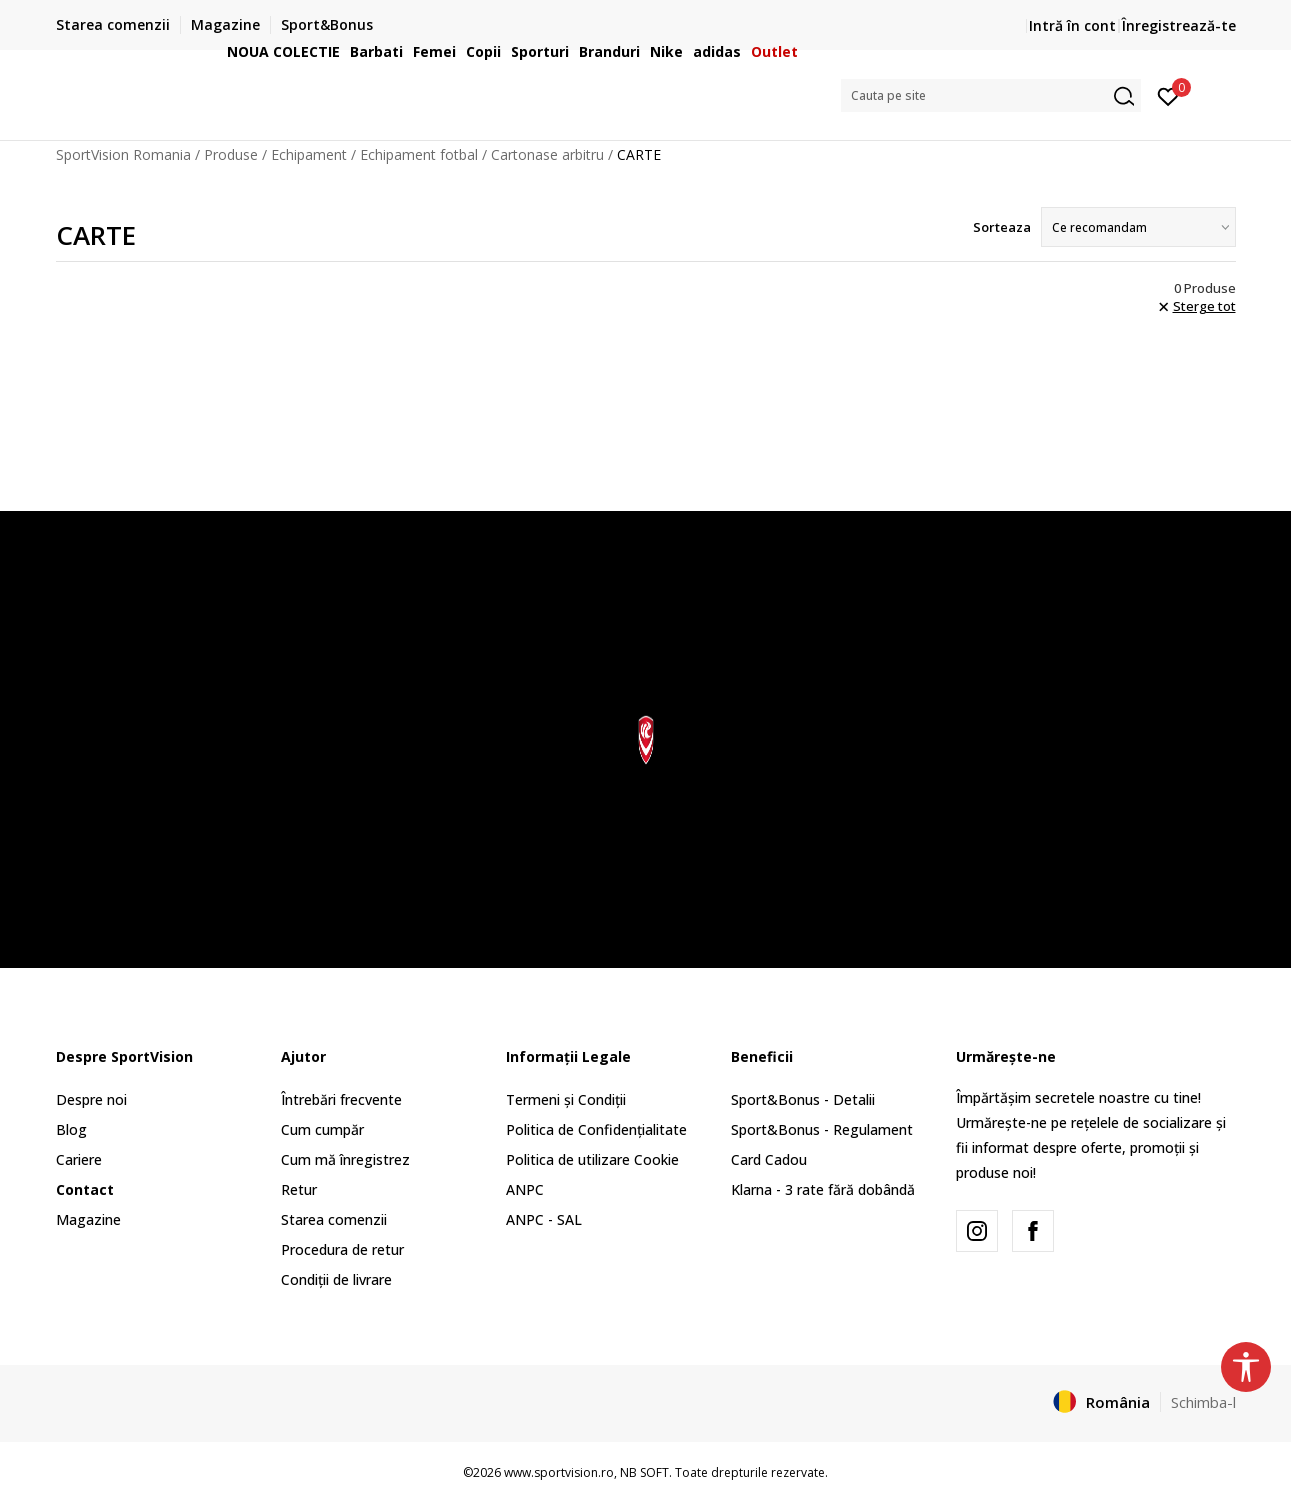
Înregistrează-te (1179, 25)
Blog (71, 1129)
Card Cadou (769, 1159)
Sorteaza (1002, 227)
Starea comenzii (334, 1219)
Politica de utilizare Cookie (592, 1159)
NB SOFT (644, 1472)
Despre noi (91, 1099)
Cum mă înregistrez (345, 1159)
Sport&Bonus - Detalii (803, 1099)
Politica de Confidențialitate (596, 1129)
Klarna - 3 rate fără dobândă (823, 1189)
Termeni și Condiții (566, 1099)
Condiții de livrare (336, 1279)
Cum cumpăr (322, 1129)
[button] (991, 95)
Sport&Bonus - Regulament (822, 1129)
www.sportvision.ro (559, 1472)
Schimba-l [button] (1203, 1402)
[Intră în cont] (1168, 95)
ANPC (525, 1189)
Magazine (88, 1219)
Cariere (79, 1159)
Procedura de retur (342, 1249)
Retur (299, 1189)
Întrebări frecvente (341, 1099)
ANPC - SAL (544, 1219)
